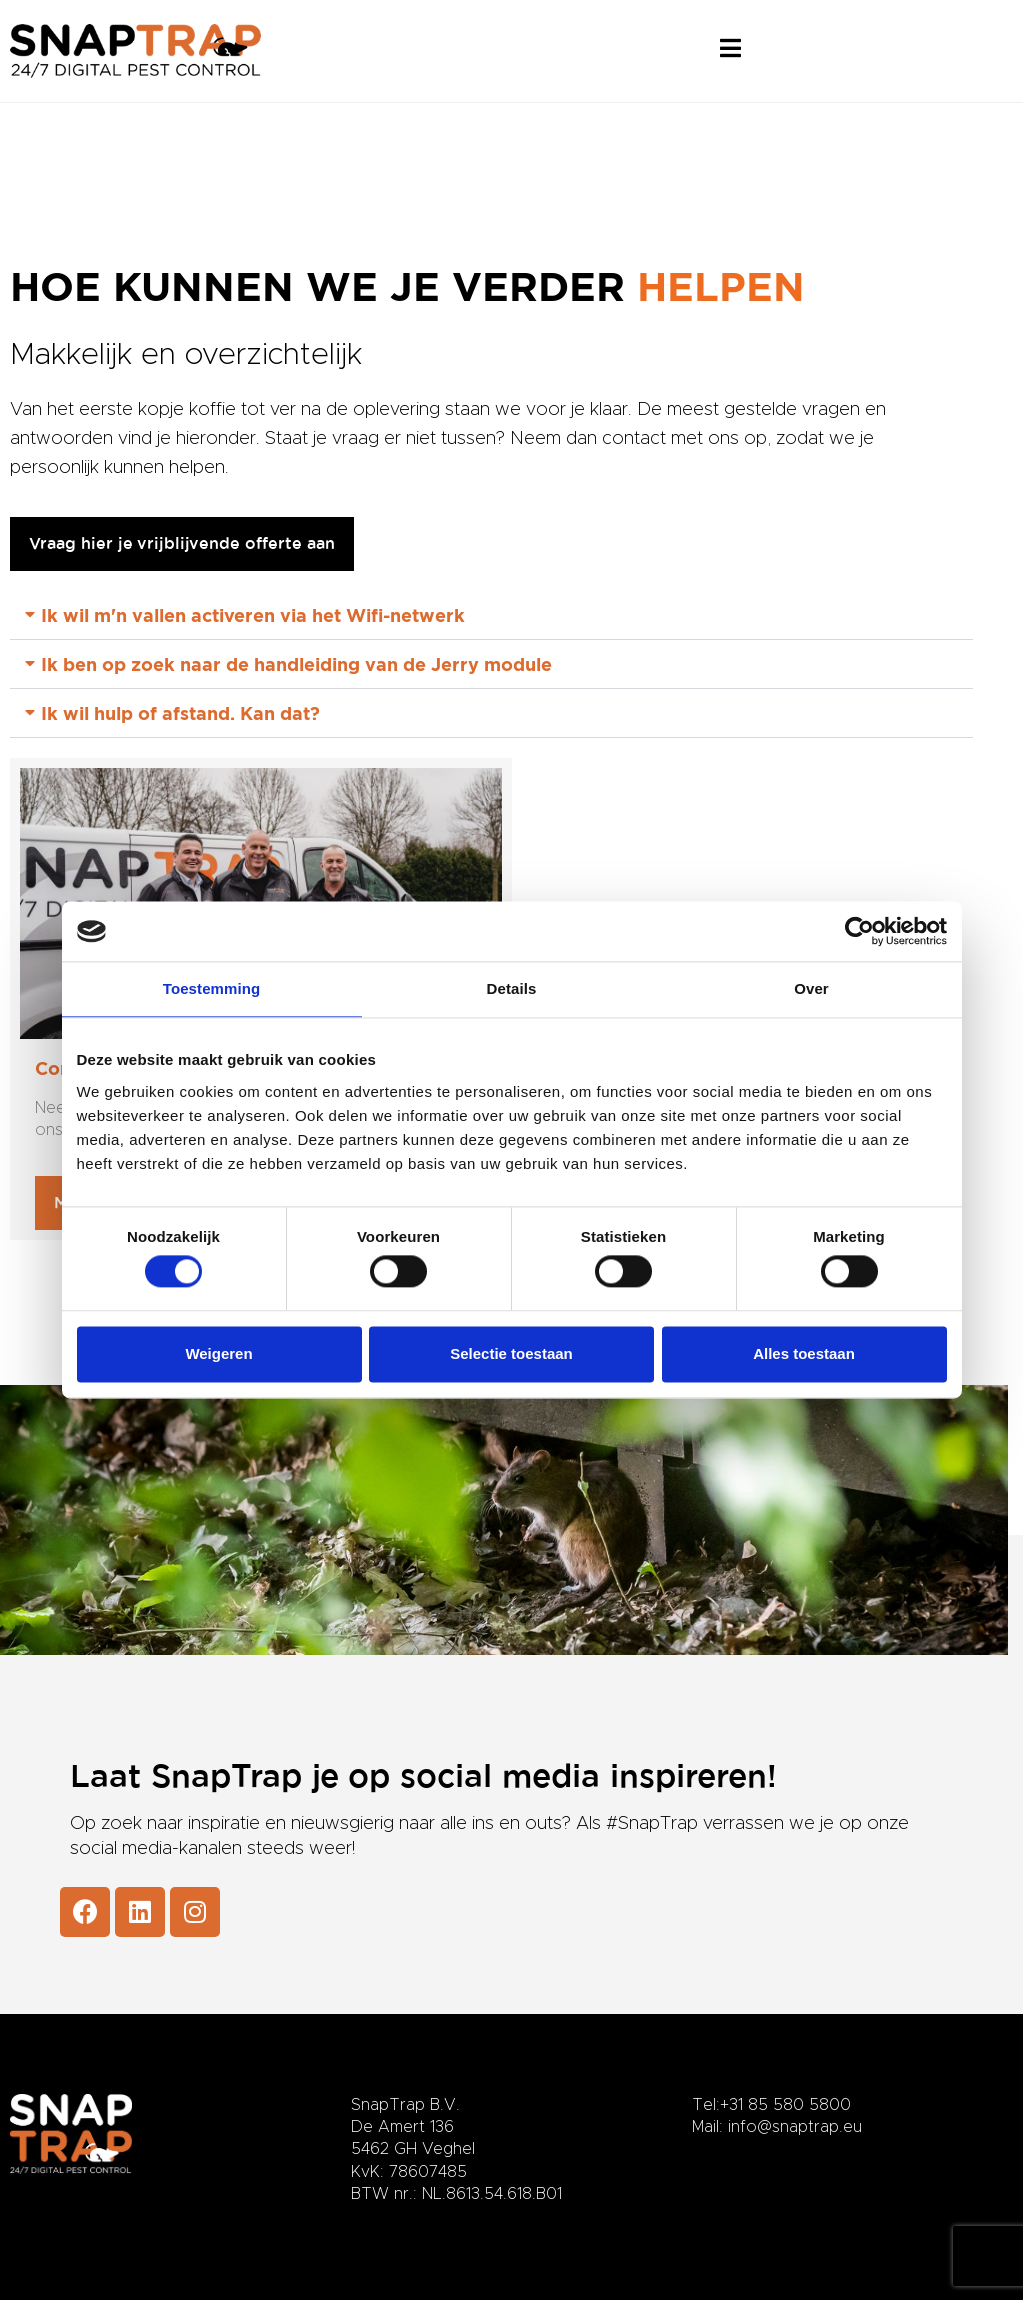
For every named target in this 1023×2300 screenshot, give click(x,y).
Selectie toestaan (511, 1353)
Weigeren (218, 1353)
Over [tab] (811, 988)
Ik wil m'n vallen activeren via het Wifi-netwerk (253, 615)
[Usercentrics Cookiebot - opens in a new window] (859, 931)
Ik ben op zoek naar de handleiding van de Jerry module (296, 664)
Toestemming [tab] (212, 988)
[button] (491, 615)
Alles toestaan (804, 1353)
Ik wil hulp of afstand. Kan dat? (180, 713)
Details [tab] (512, 988)
